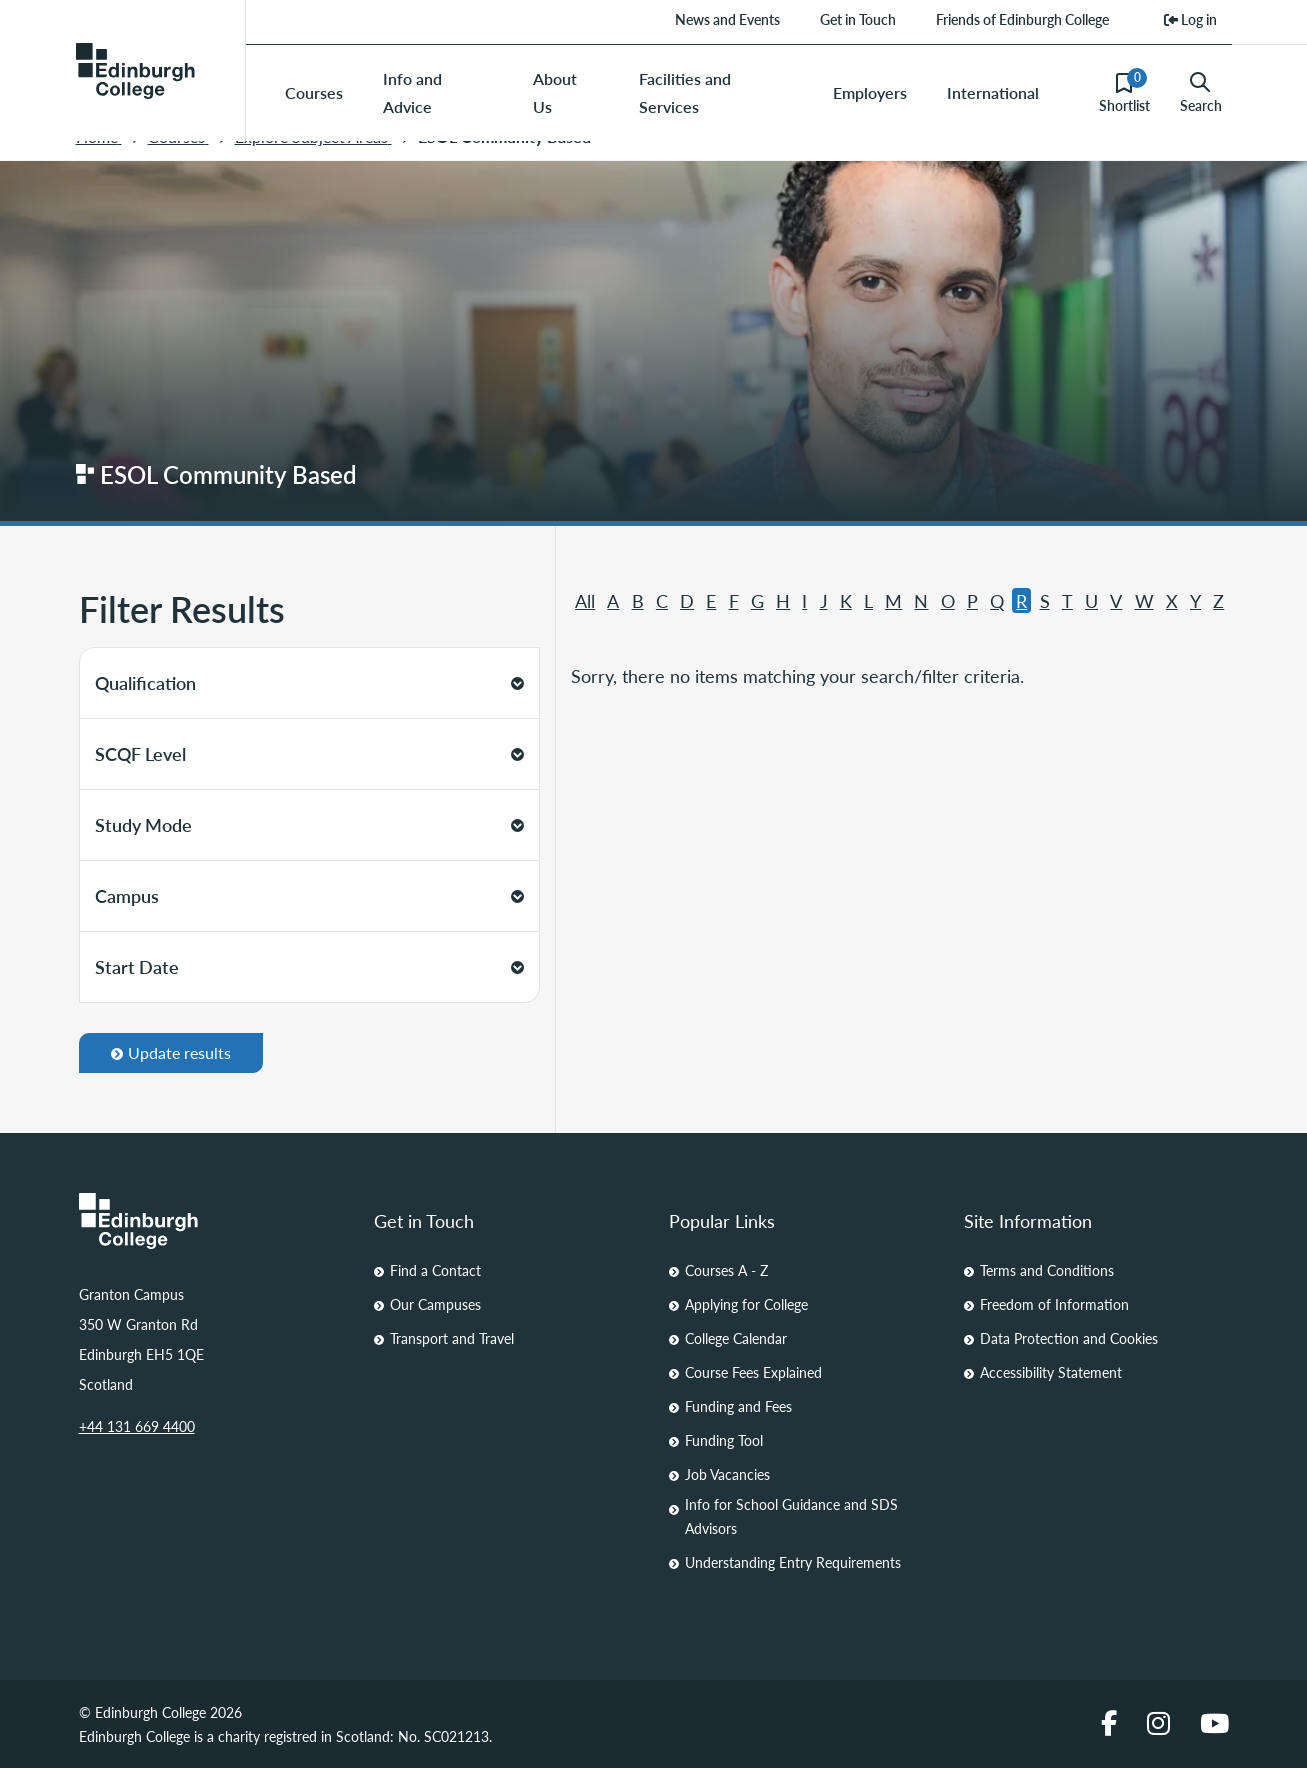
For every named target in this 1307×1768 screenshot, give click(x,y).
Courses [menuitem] (314, 92)
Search (1201, 93)
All (585, 600)
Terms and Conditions (1047, 1270)
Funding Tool (724, 1440)
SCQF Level (310, 753)
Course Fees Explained (753, 1372)
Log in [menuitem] (1190, 19)
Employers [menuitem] (870, 92)
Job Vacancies (727, 1474)
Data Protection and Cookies (1069, 1338)
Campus (310, 895)
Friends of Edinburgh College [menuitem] (1022, 19)
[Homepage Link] (211, 1221)
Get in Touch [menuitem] (858, 19)
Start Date (310, 966)
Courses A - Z (726, 1270)
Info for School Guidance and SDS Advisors (791, 1516)
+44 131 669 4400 (137, 1426)
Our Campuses (435, 1304)
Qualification (310, 682)
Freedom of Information (1054, 1304)
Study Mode (310, 824)
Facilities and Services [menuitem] (685, 92)
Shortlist (1124, 92)
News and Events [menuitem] (727, 19)
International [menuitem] (993, 92)
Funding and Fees (738, 1406)
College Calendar (736, 1338)
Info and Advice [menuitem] (412, 92)
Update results (171, 1052)
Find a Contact (435, 1270)
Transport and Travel (452, 1338)
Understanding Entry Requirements (793, 1562)
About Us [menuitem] (555, 92)
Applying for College (746, 1304)
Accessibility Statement (1051, 1372)
